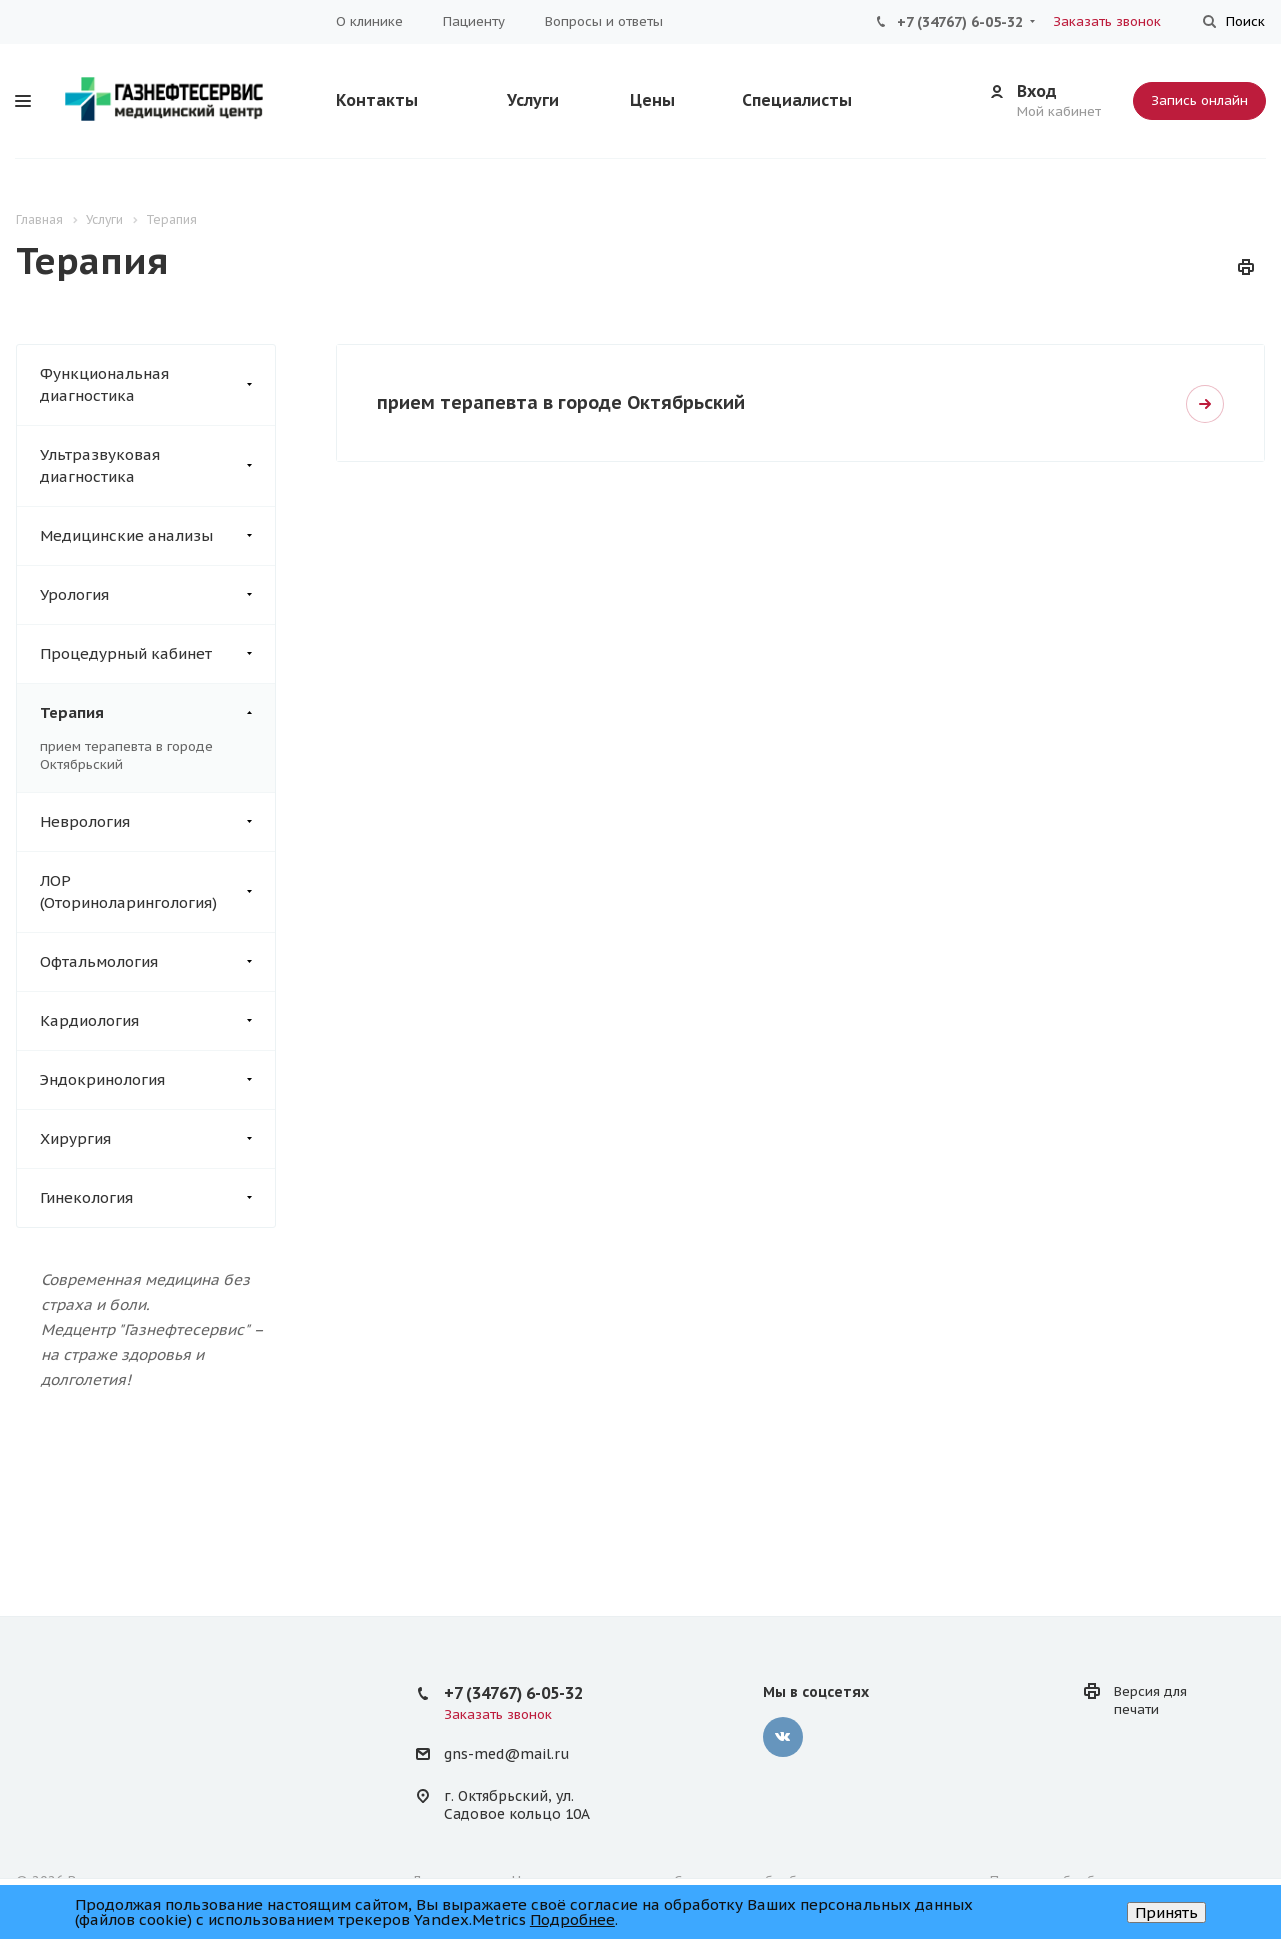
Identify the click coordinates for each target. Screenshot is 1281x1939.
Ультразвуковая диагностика (157, 466)
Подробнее (572, 1919)
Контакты (377, 100)
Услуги (533, 100)
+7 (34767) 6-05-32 (960, 22)
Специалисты (797, 100)
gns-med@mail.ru (506, 1755)
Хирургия (157, 1139)
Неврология (157, 822)
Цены (652, 100)
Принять (1166, 1912)
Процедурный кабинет (157, 654)
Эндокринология (157, 1080)
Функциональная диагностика (157, 385)
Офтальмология (157, 962)
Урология (157, 595)
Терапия (157, 713)
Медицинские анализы (157, 536)
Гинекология (157, 1198)
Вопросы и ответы (604, 21)
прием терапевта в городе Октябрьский (561, 402)
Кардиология (157, 1021)
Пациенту (474, 21)
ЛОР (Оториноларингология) (157, 892)
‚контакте (783, 1737)
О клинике (369, 21)
